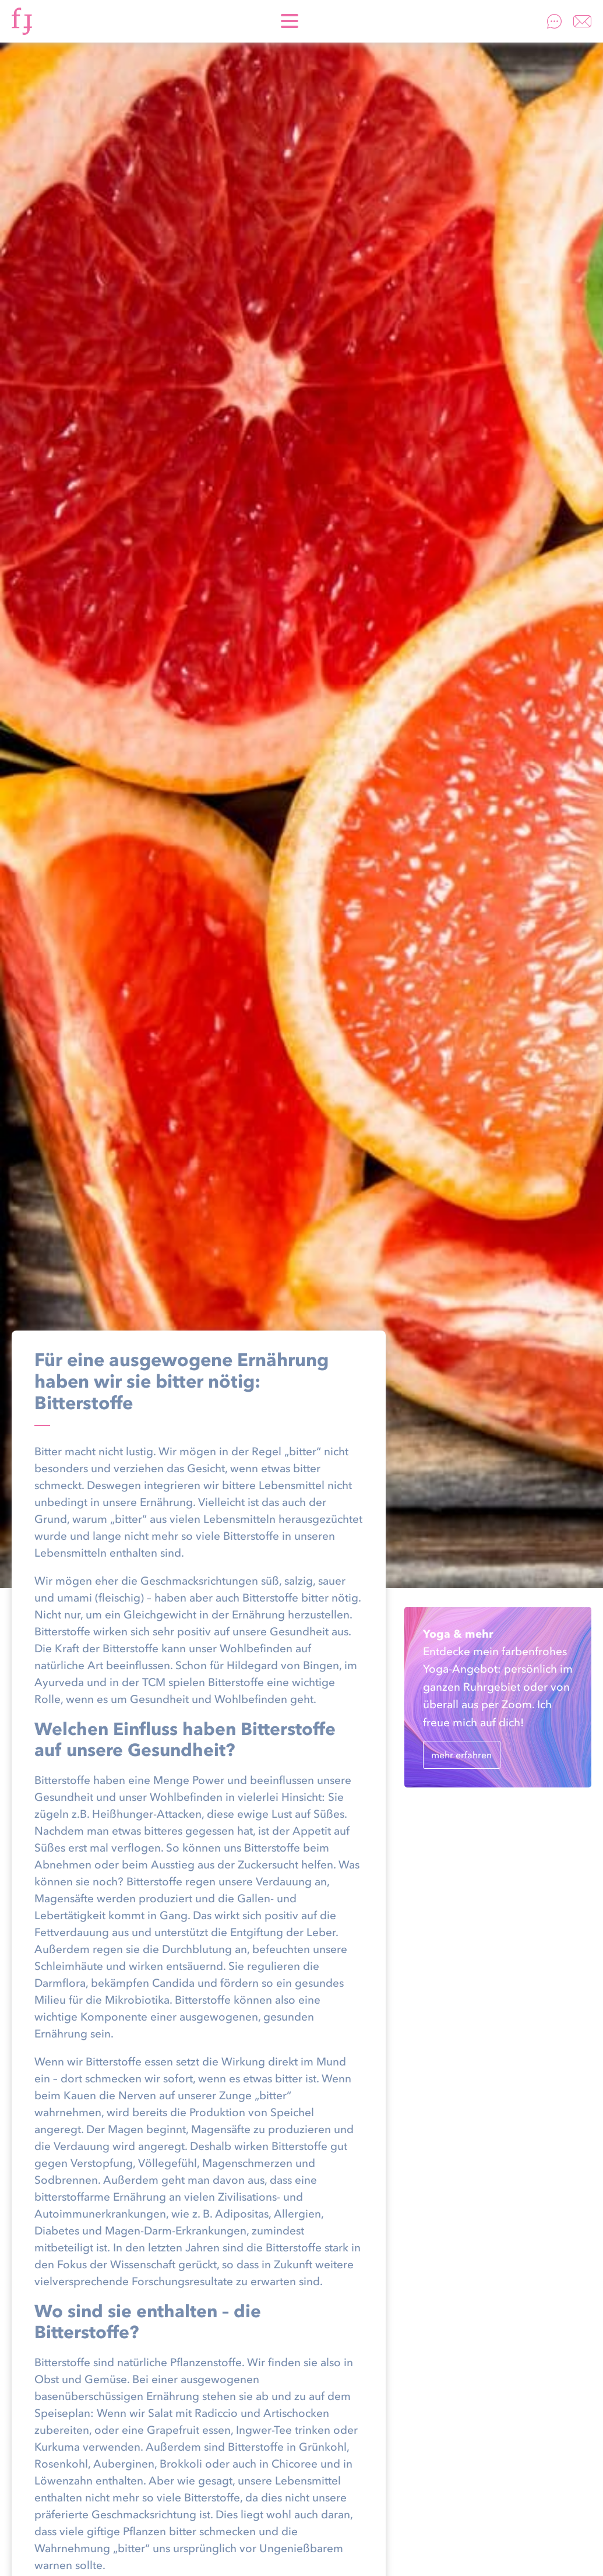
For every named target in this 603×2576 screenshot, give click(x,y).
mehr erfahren (461, 1755)
